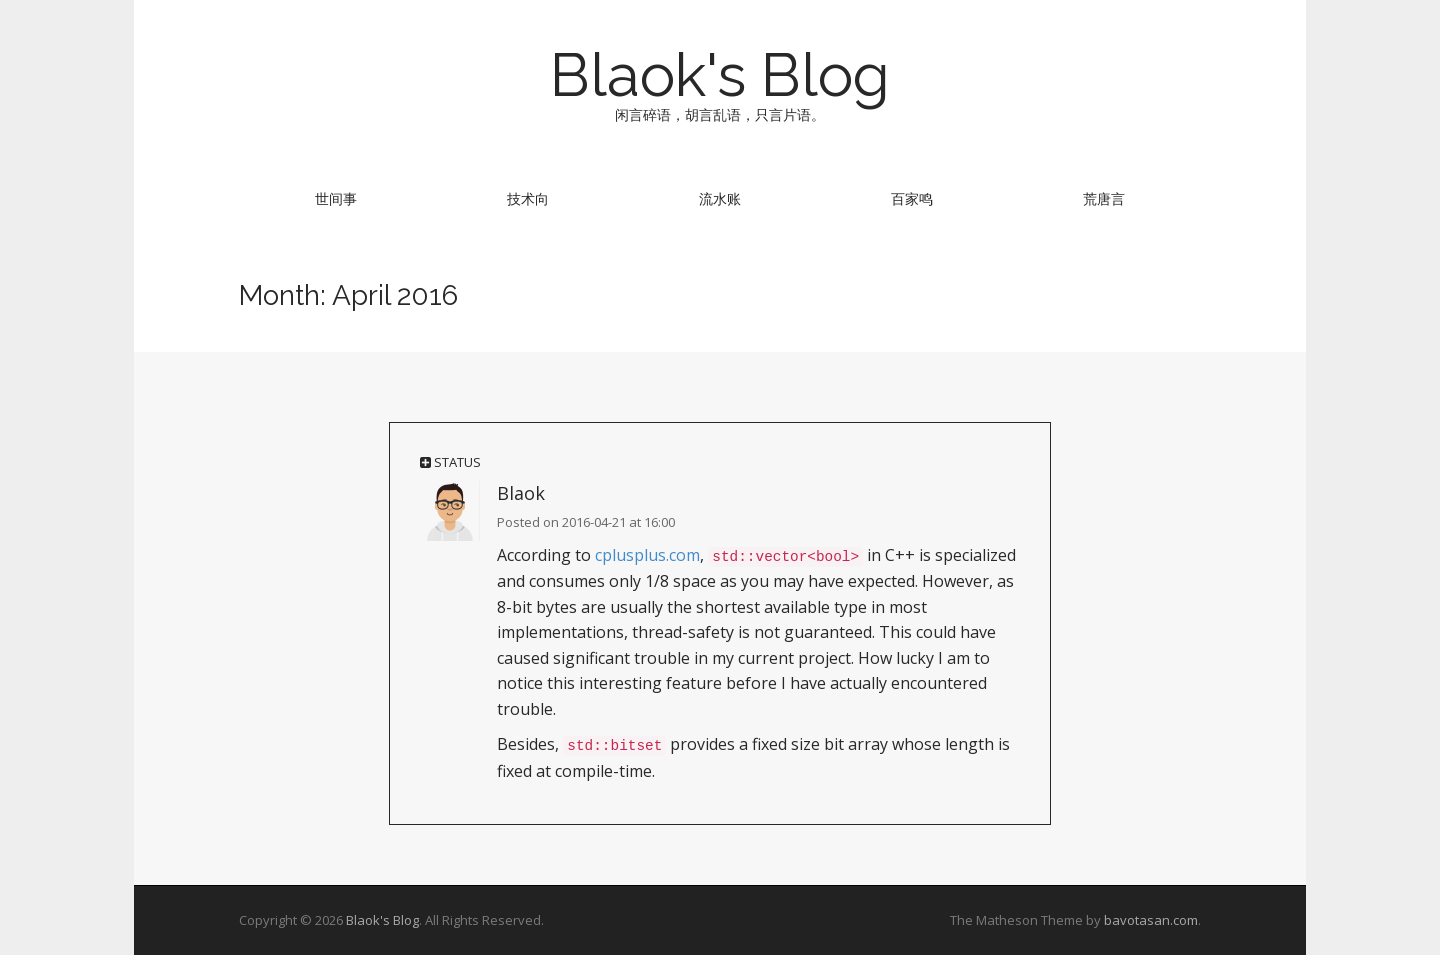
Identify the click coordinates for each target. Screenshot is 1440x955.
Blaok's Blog (720, 75)
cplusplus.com (647, 555)
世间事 (336, 198)
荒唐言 (1104, 198)
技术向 (528, 198)
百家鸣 (912, 198)
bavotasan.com (1151, 920)
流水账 (720, 198)
